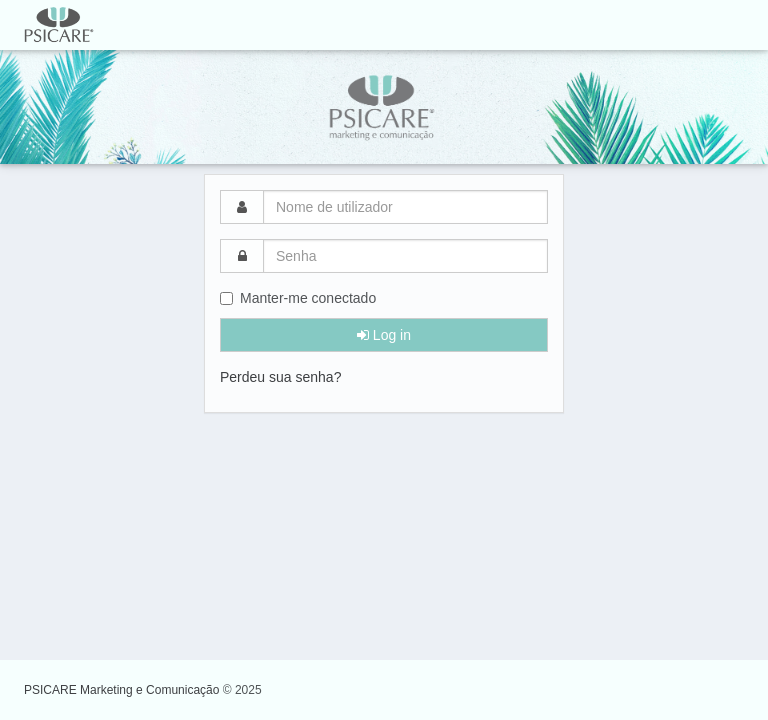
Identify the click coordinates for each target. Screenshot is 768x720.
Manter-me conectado (298, 298)
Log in (384, 335)
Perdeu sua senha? (280, 377)
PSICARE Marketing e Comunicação (123, 690)
